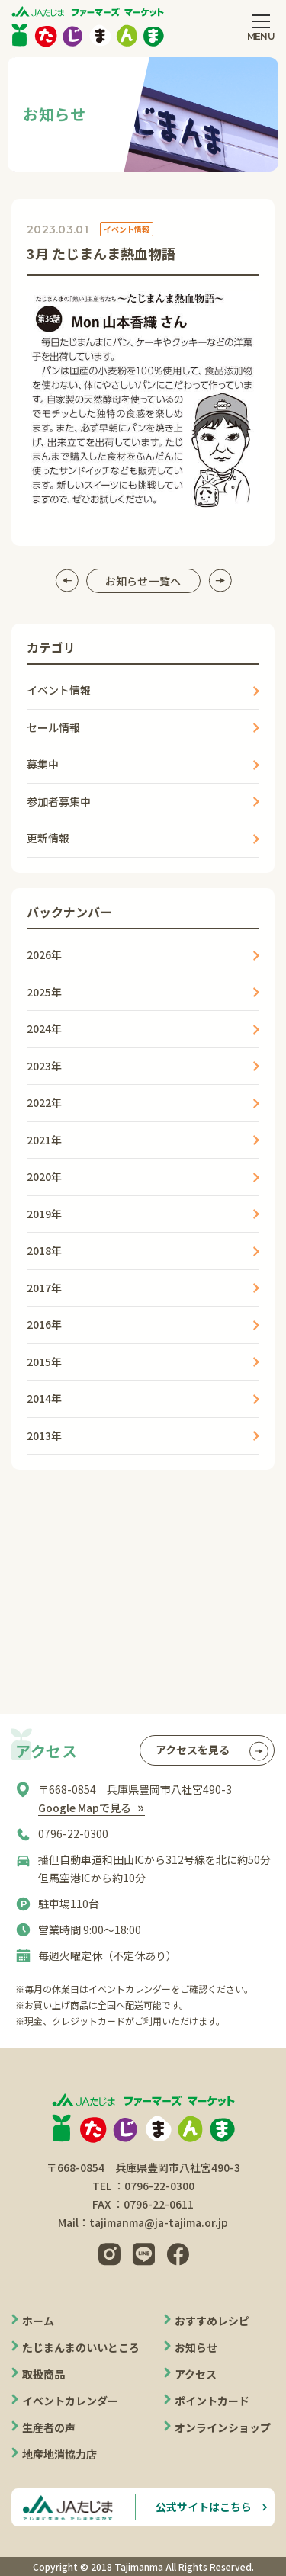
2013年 (44, 1435)
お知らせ (196, 2347)
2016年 (44, 1324)
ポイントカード (212, 2400)
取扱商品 (43, 2374)
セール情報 (53, 727)
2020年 (44, 1176)
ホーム (38, 2320)
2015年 (44, 1361)
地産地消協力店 (59, 2454)
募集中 (43, 764)
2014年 (44, 1398)
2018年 (44, 1250)
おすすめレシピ (212, 2320)
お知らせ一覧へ (143, 581)
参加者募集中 (59, 801)
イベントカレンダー (70, 2400)
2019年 (44, 1213)
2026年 (44, 954)
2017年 (44, 1287)
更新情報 (48, 837)
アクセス (196, 2374)
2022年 (44, 1102)
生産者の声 (49, 2427)
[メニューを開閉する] (261, 27)
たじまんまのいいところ (81, 2347)
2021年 (44, 1139)
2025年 (44, 991)
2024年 (44, 1028)
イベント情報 (59, 690)
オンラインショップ (223, 2427)
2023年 (44, 1065)
